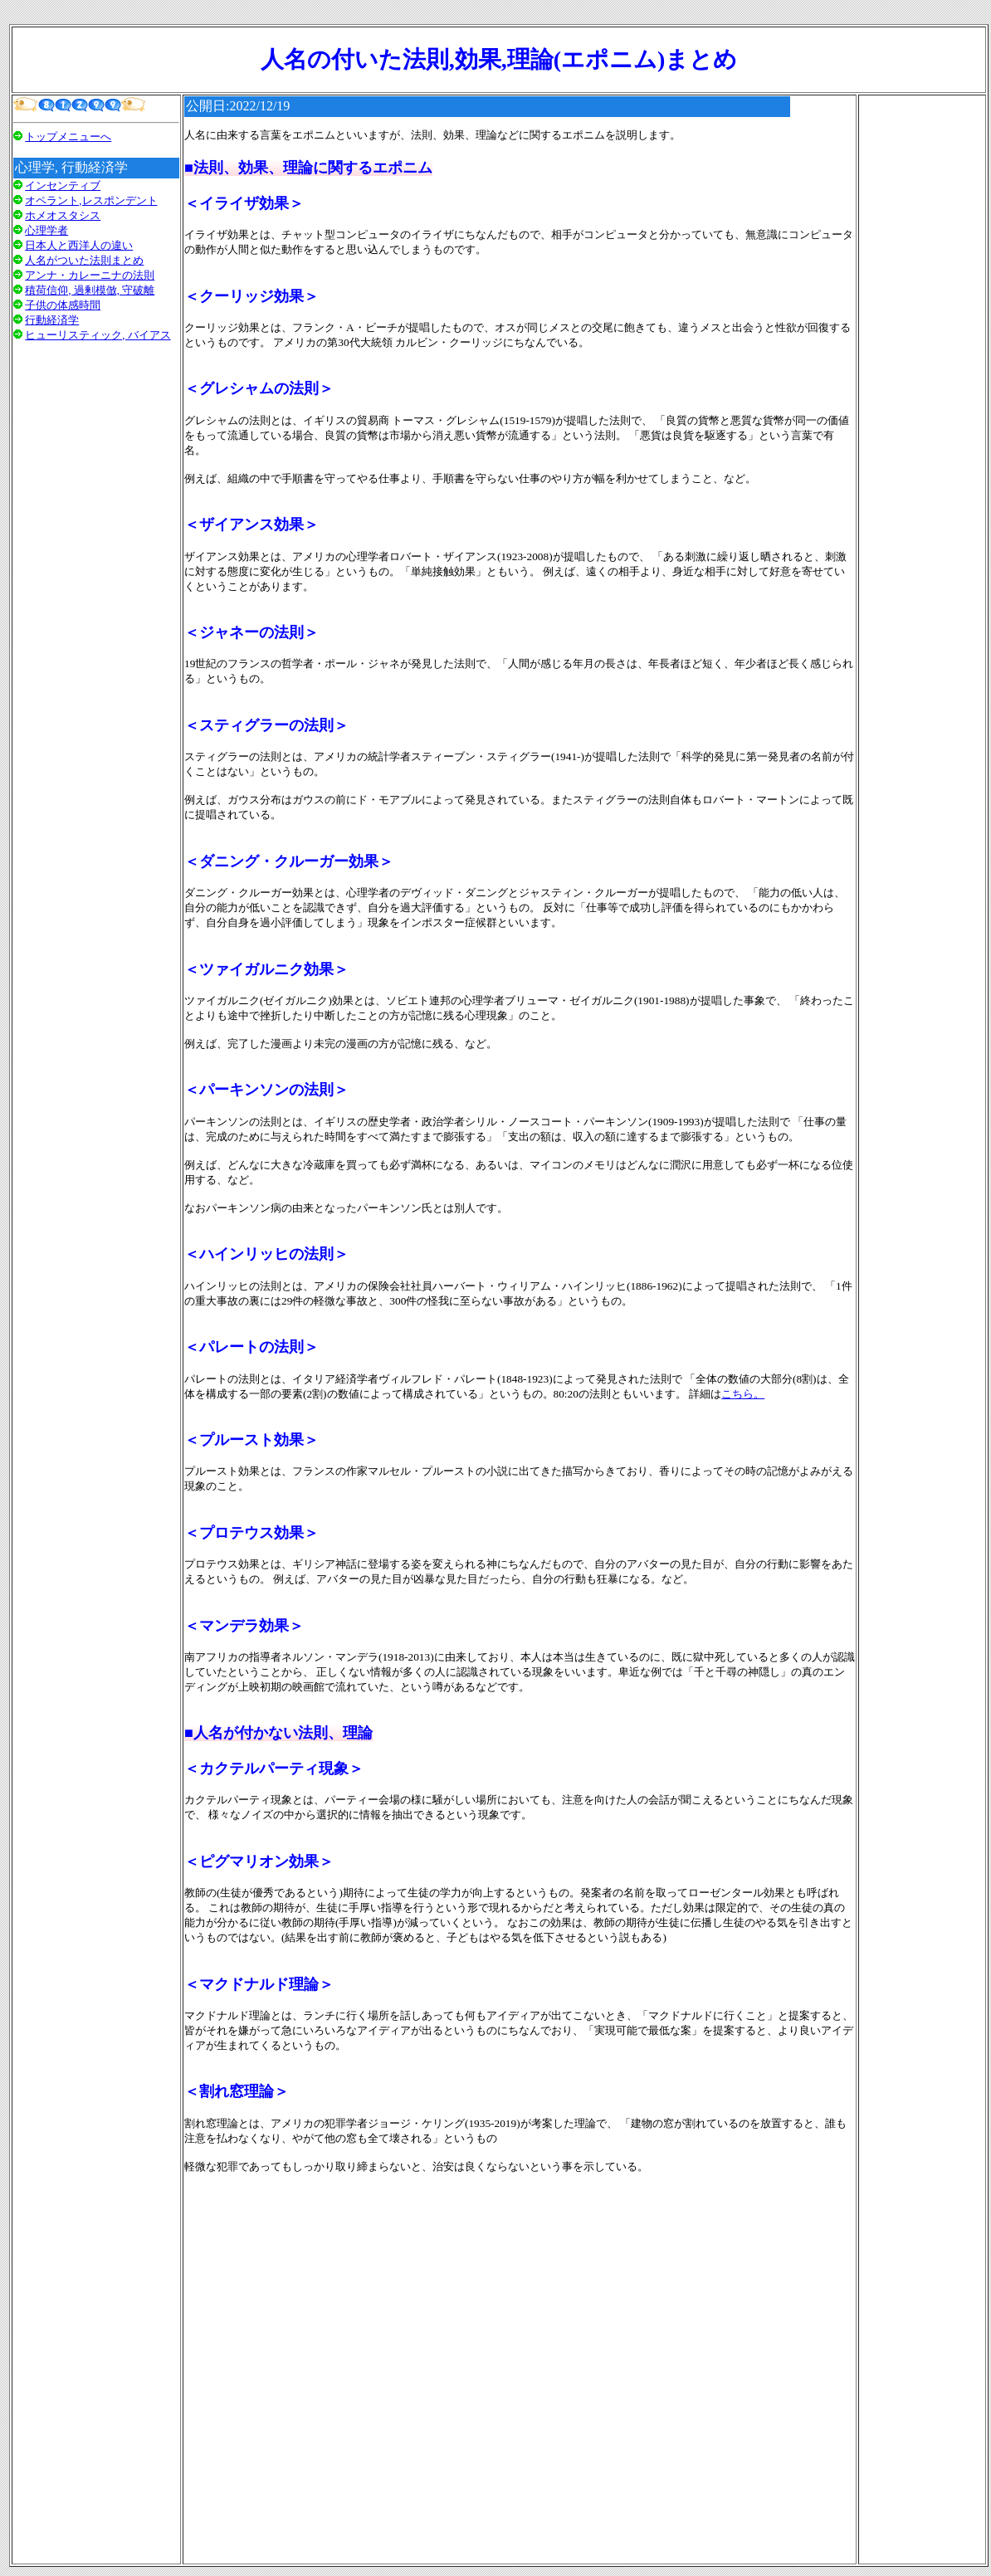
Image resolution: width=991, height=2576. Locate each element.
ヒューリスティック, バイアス (98, 335)
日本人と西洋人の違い (79, 245)
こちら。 (742, 1394)
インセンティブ (62, 185)
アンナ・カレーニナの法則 (89, 275)
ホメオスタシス (62, 215)
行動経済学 (52, 320)
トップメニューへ (68, 136)
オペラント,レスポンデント (91, 200)
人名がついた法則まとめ (84, 260)
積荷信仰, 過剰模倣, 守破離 (89, 290)
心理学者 (46, 230)
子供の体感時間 (62, 305)
